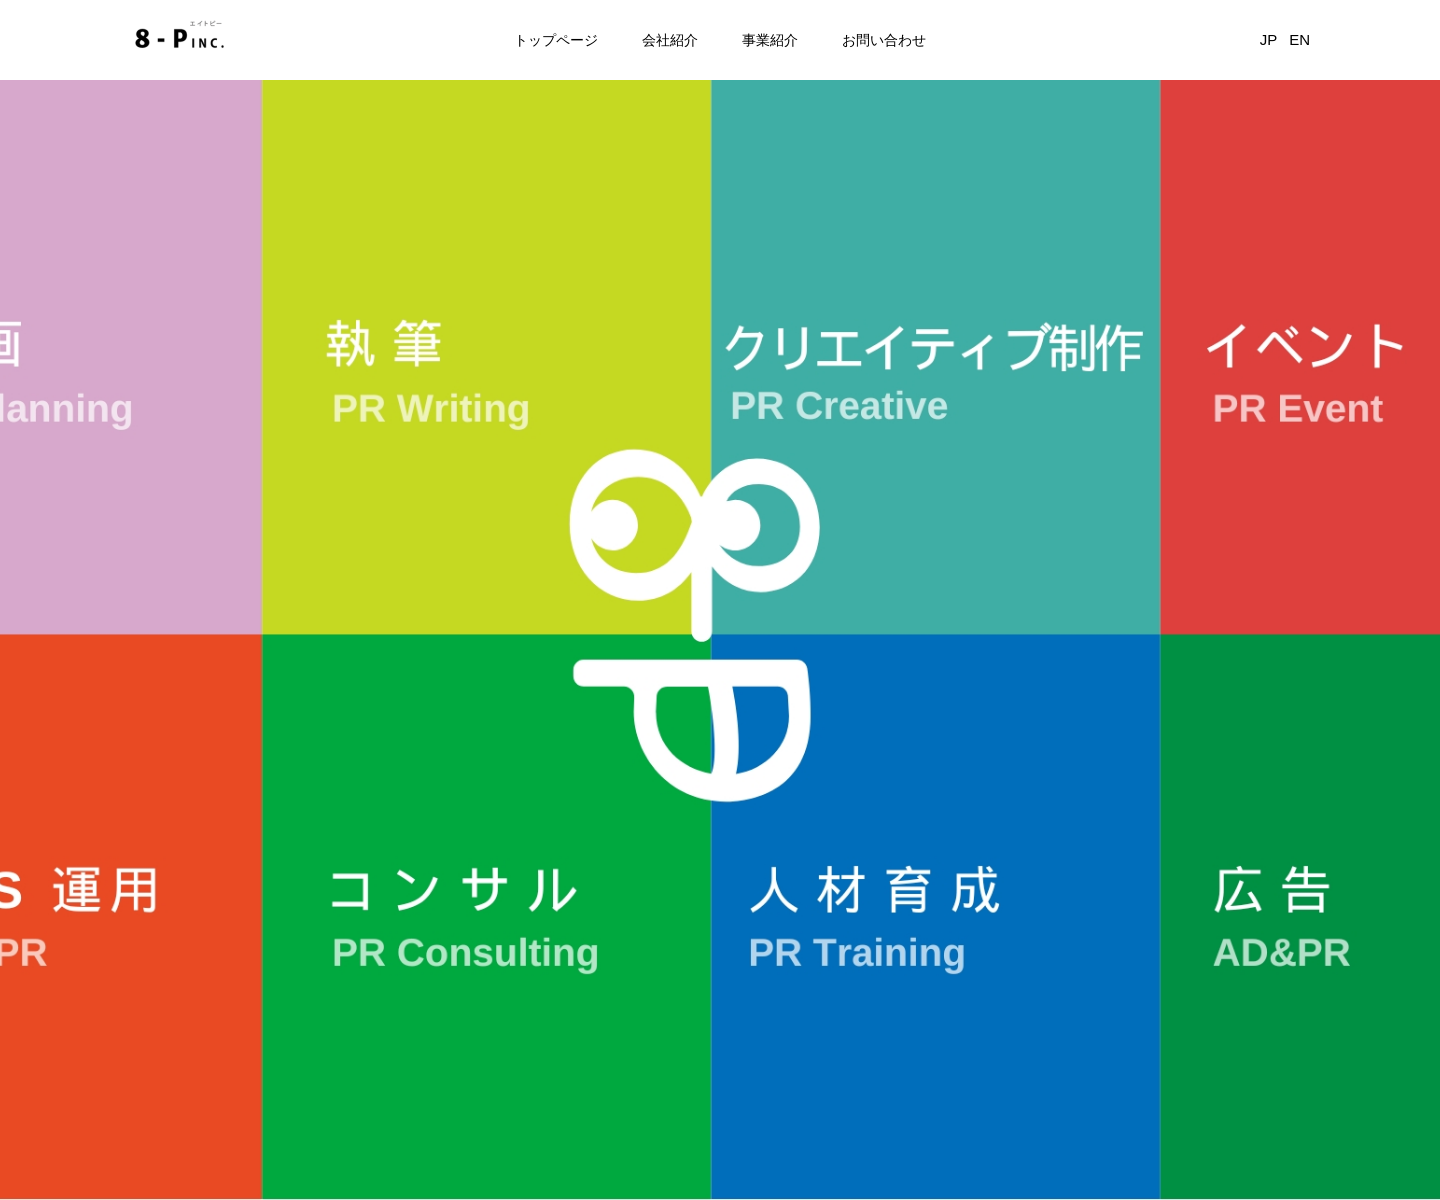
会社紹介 (670, 40)
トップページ (556, 40)
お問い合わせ (884, 40)
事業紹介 (770, 40)
